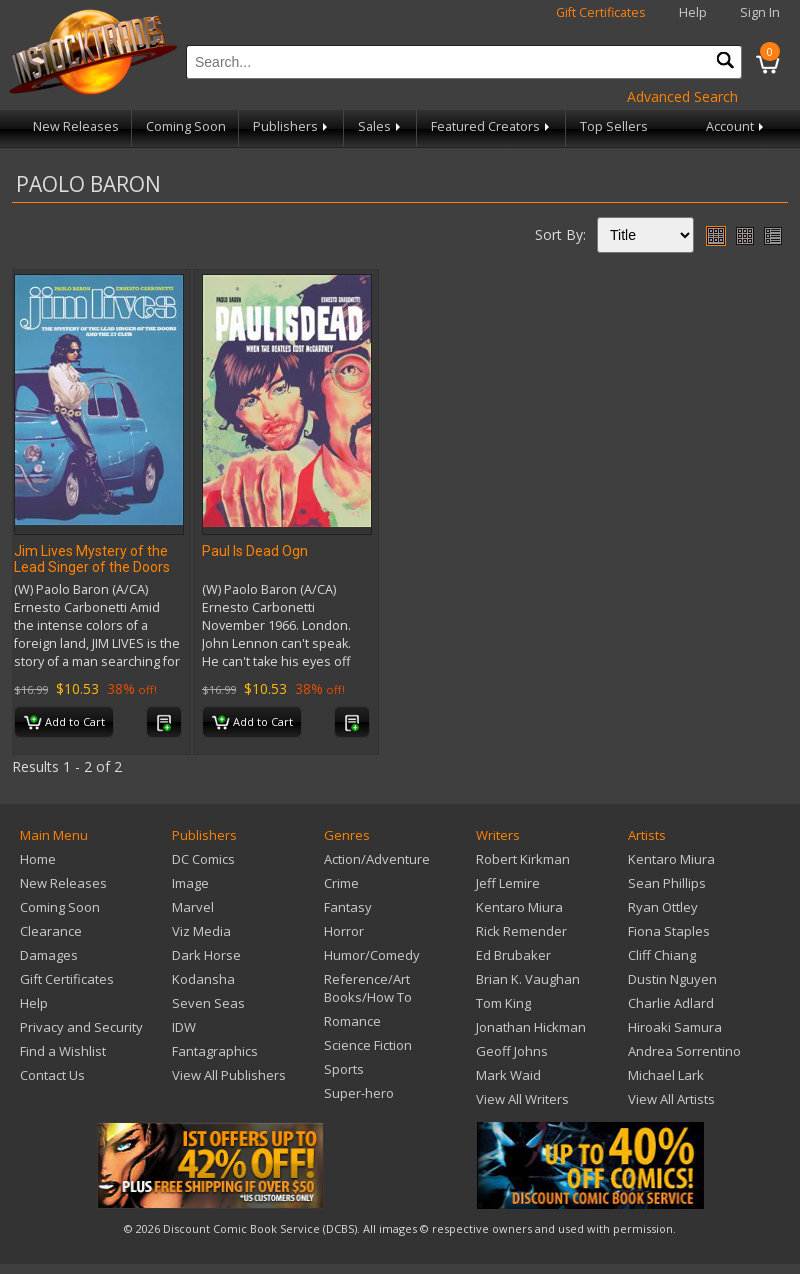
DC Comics (203, 859)
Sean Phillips (667, 883)
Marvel (193, 907)
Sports (344, 1069)
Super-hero (359, 1093)
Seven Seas (208, 1003)
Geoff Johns (512, 1051)
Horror (344, 931)
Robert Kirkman (523, 859)
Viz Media (201, 931)
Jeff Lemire (508, 883)
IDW (184, 1027)
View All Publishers (229, 1075)
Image (190, 883)
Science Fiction (368, 1045)
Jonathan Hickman (531, 1027)
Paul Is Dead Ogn (255, 551)
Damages (49, 955)
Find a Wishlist (63, 1051)
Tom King (503, 1003)
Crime (341, 883)
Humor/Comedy (372, 955)
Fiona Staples (669, 931)
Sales (381, 126)
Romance (352, 1021)
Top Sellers (614, 126)
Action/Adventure (377, 859)
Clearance (51, 931)
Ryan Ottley (663, 907)
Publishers (292, 126)
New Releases (76, 126)
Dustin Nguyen (672, 979)
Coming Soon (186, 126)
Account (736, 126)
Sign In (760, 12)
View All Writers (522, 1099)
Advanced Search (682, 96)
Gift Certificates (601, 12)
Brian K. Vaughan (528, 979)
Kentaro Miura (519, 907)
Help (693, 12)
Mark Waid (508, 1075)
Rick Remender (521, 931)
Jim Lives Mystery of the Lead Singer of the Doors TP (92, 567)
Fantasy (348, 907)
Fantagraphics (215, 1051)
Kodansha (203, 979)
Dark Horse (206, 955)
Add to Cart (64, 723)
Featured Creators (492, 126)
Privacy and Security (81, 1027)
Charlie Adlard (671, 1003)
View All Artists (671, 1099)
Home (38, 859)
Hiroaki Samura (675, 1027)
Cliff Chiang (662, 955)
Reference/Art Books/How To (368, 988)
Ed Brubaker (513, 955)
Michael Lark (666, 1075)
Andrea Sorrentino (684, 1051)
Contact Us (52, 1075)
